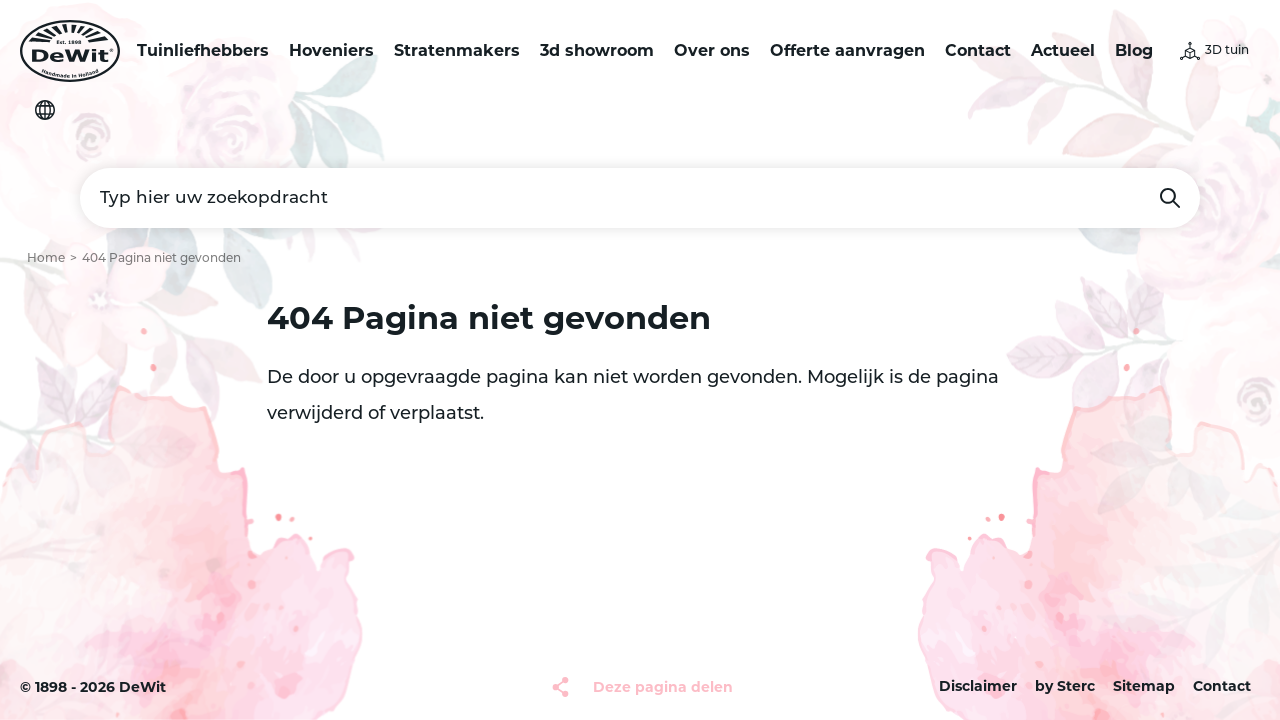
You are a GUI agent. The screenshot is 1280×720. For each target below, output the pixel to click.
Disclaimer (978, 686)
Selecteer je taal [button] (45, 110)
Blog (1134, 50)
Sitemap (1144, 686)
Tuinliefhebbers (203, 50)
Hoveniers (331, 50)
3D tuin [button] (1227, 51)
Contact (978, 50)
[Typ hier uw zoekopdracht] (640, 198)
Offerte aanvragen (847, 50)
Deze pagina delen (663, 687)
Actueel (1063, 50)
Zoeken (1170, 198)
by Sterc (1065, 686)
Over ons (712, 50)
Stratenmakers (457, 50)
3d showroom (597, 50)
